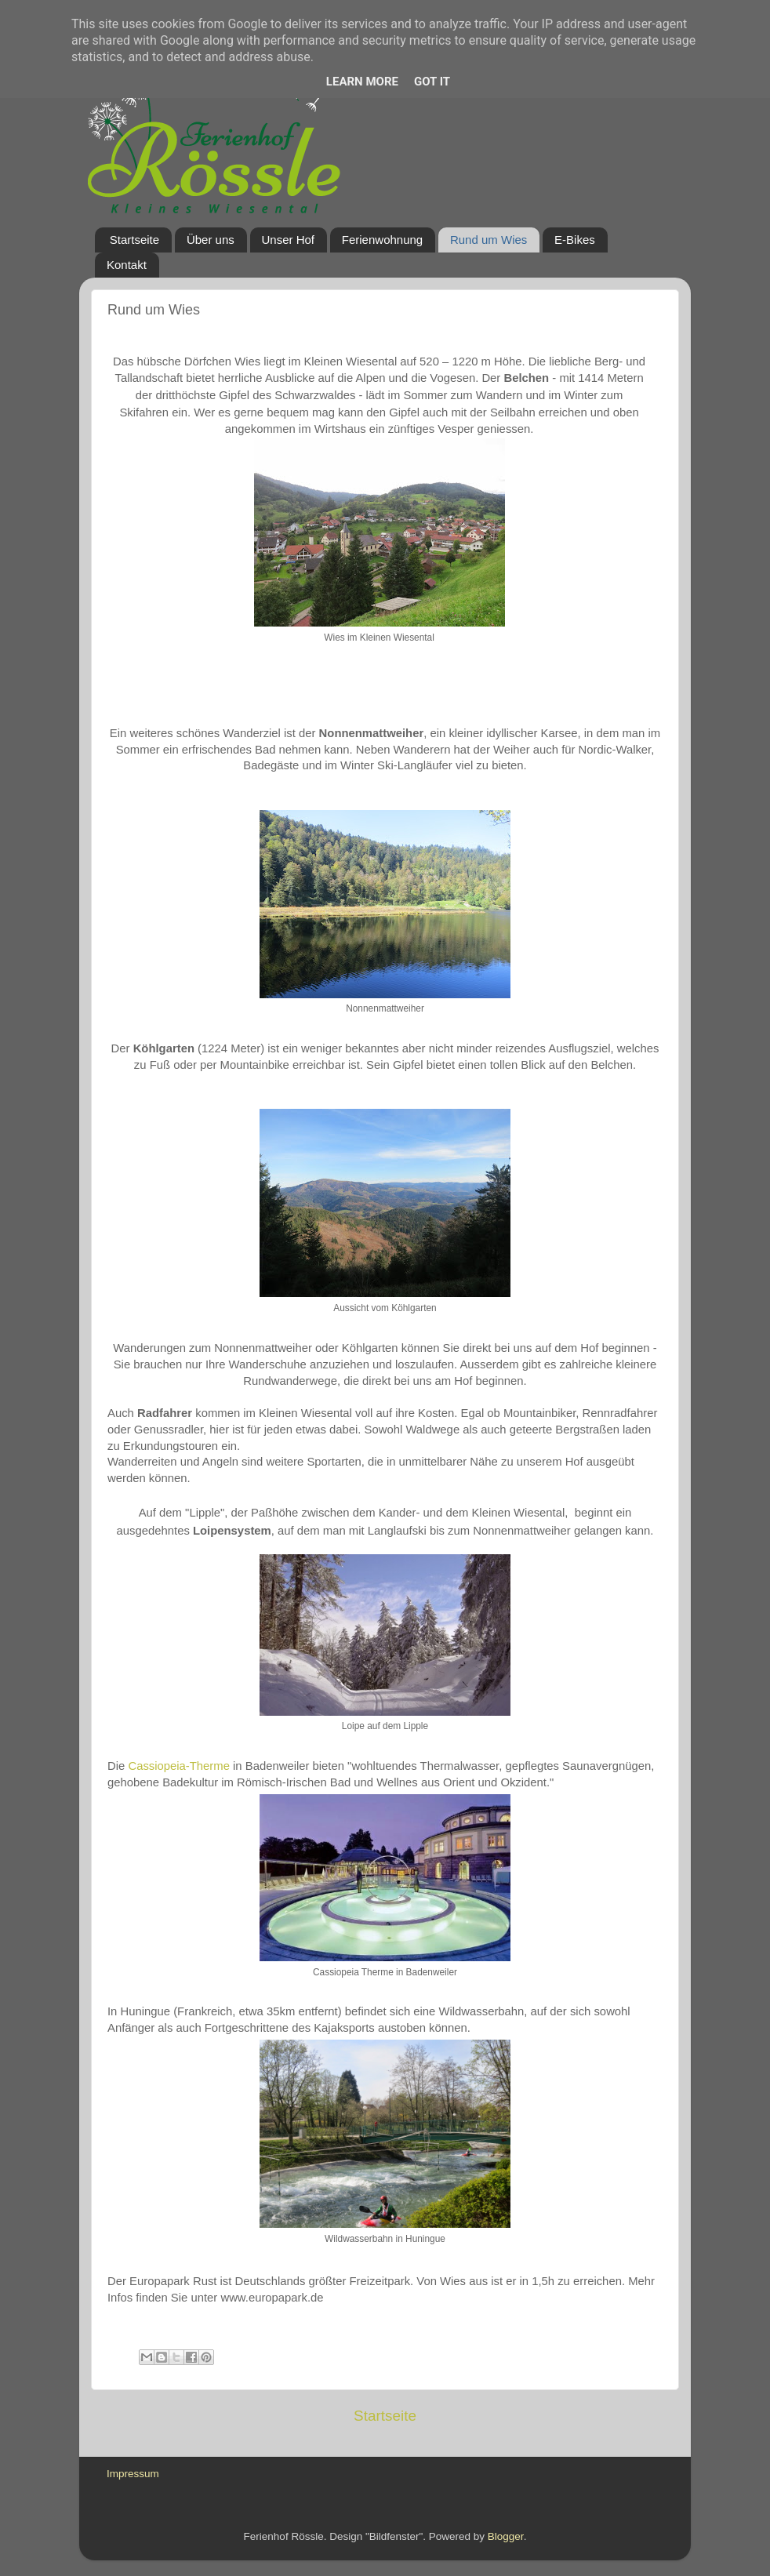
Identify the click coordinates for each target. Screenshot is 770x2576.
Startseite (134, 239)
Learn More (362, 81)
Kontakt (127, 264)
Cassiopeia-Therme (179, 1766)
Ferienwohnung (382, 239)
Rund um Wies (488, 239)
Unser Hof (288, 239)
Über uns (210, 239)
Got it (432, 81)
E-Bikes (574, 239)
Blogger (506, 2536)
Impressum (133, 2474)
